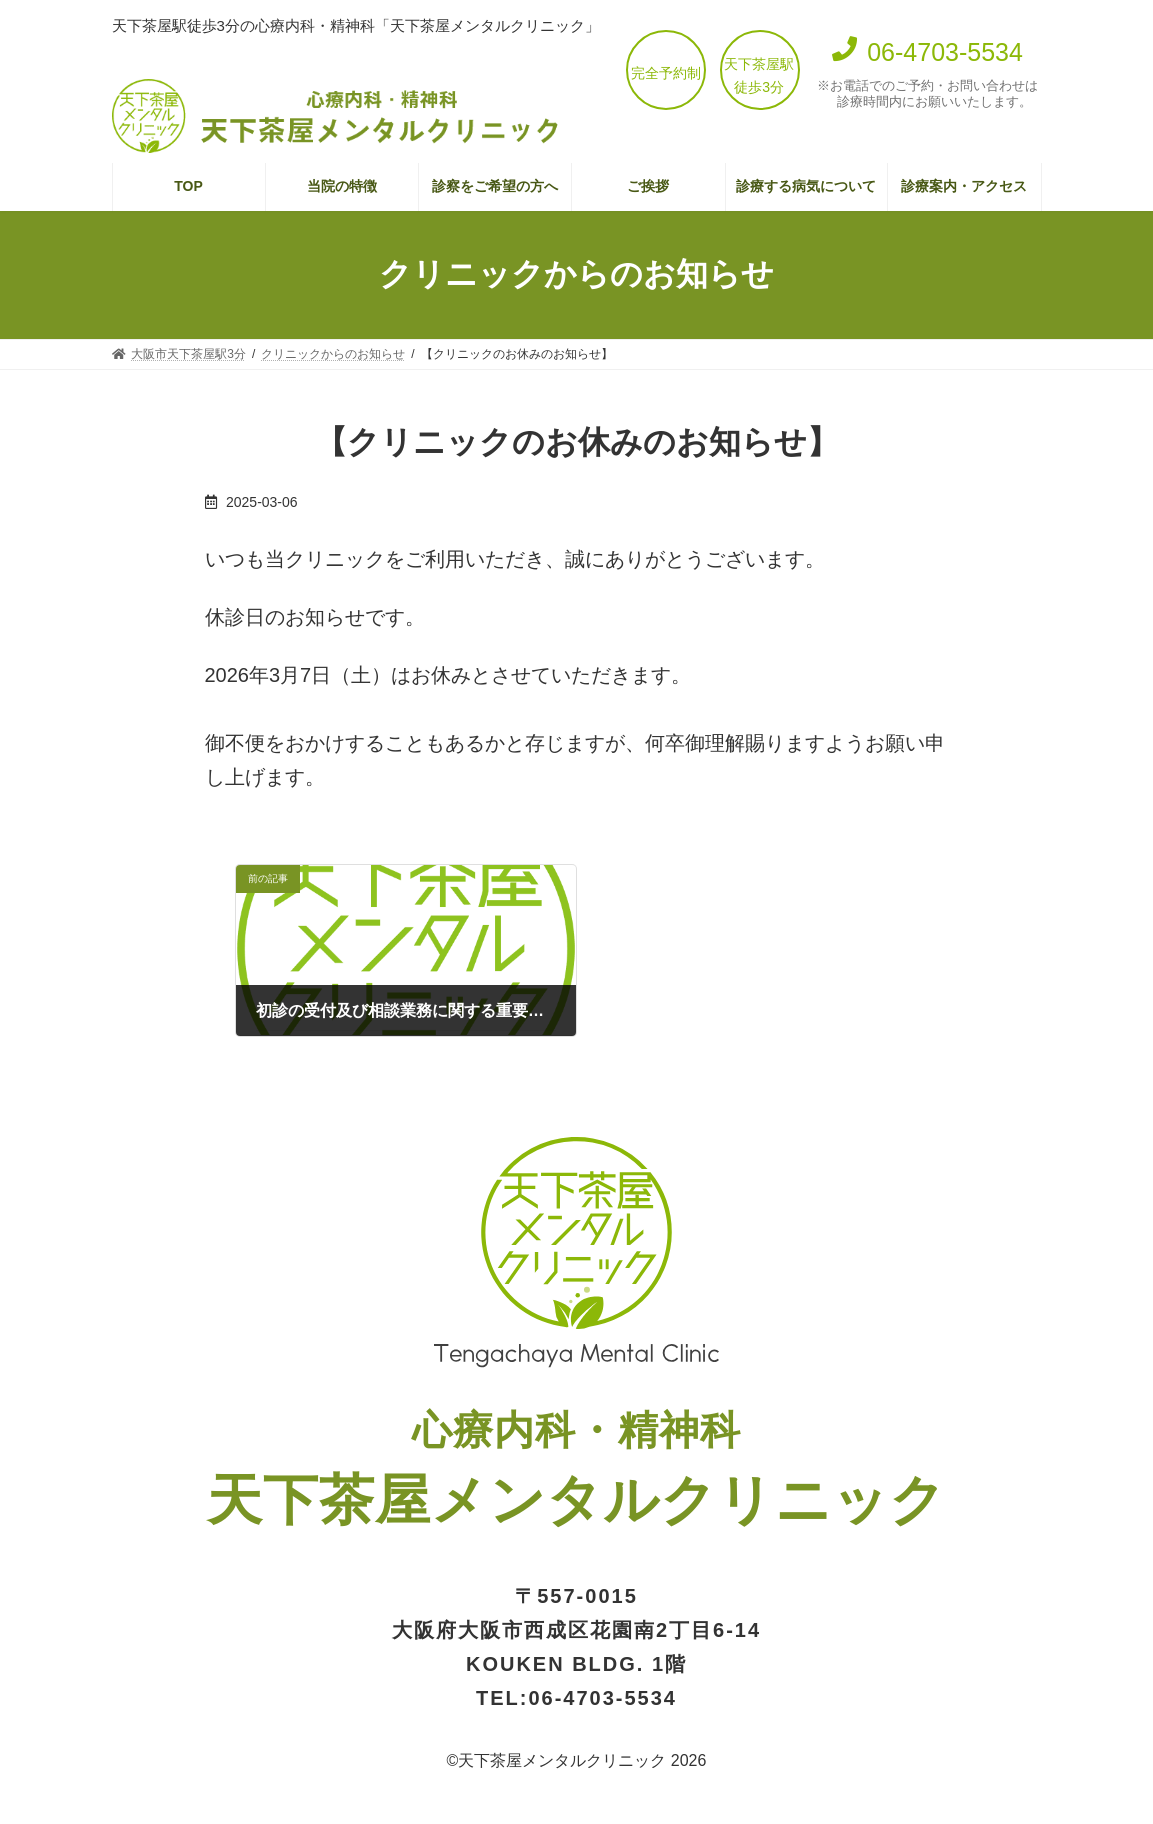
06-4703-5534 (602, 1698)
